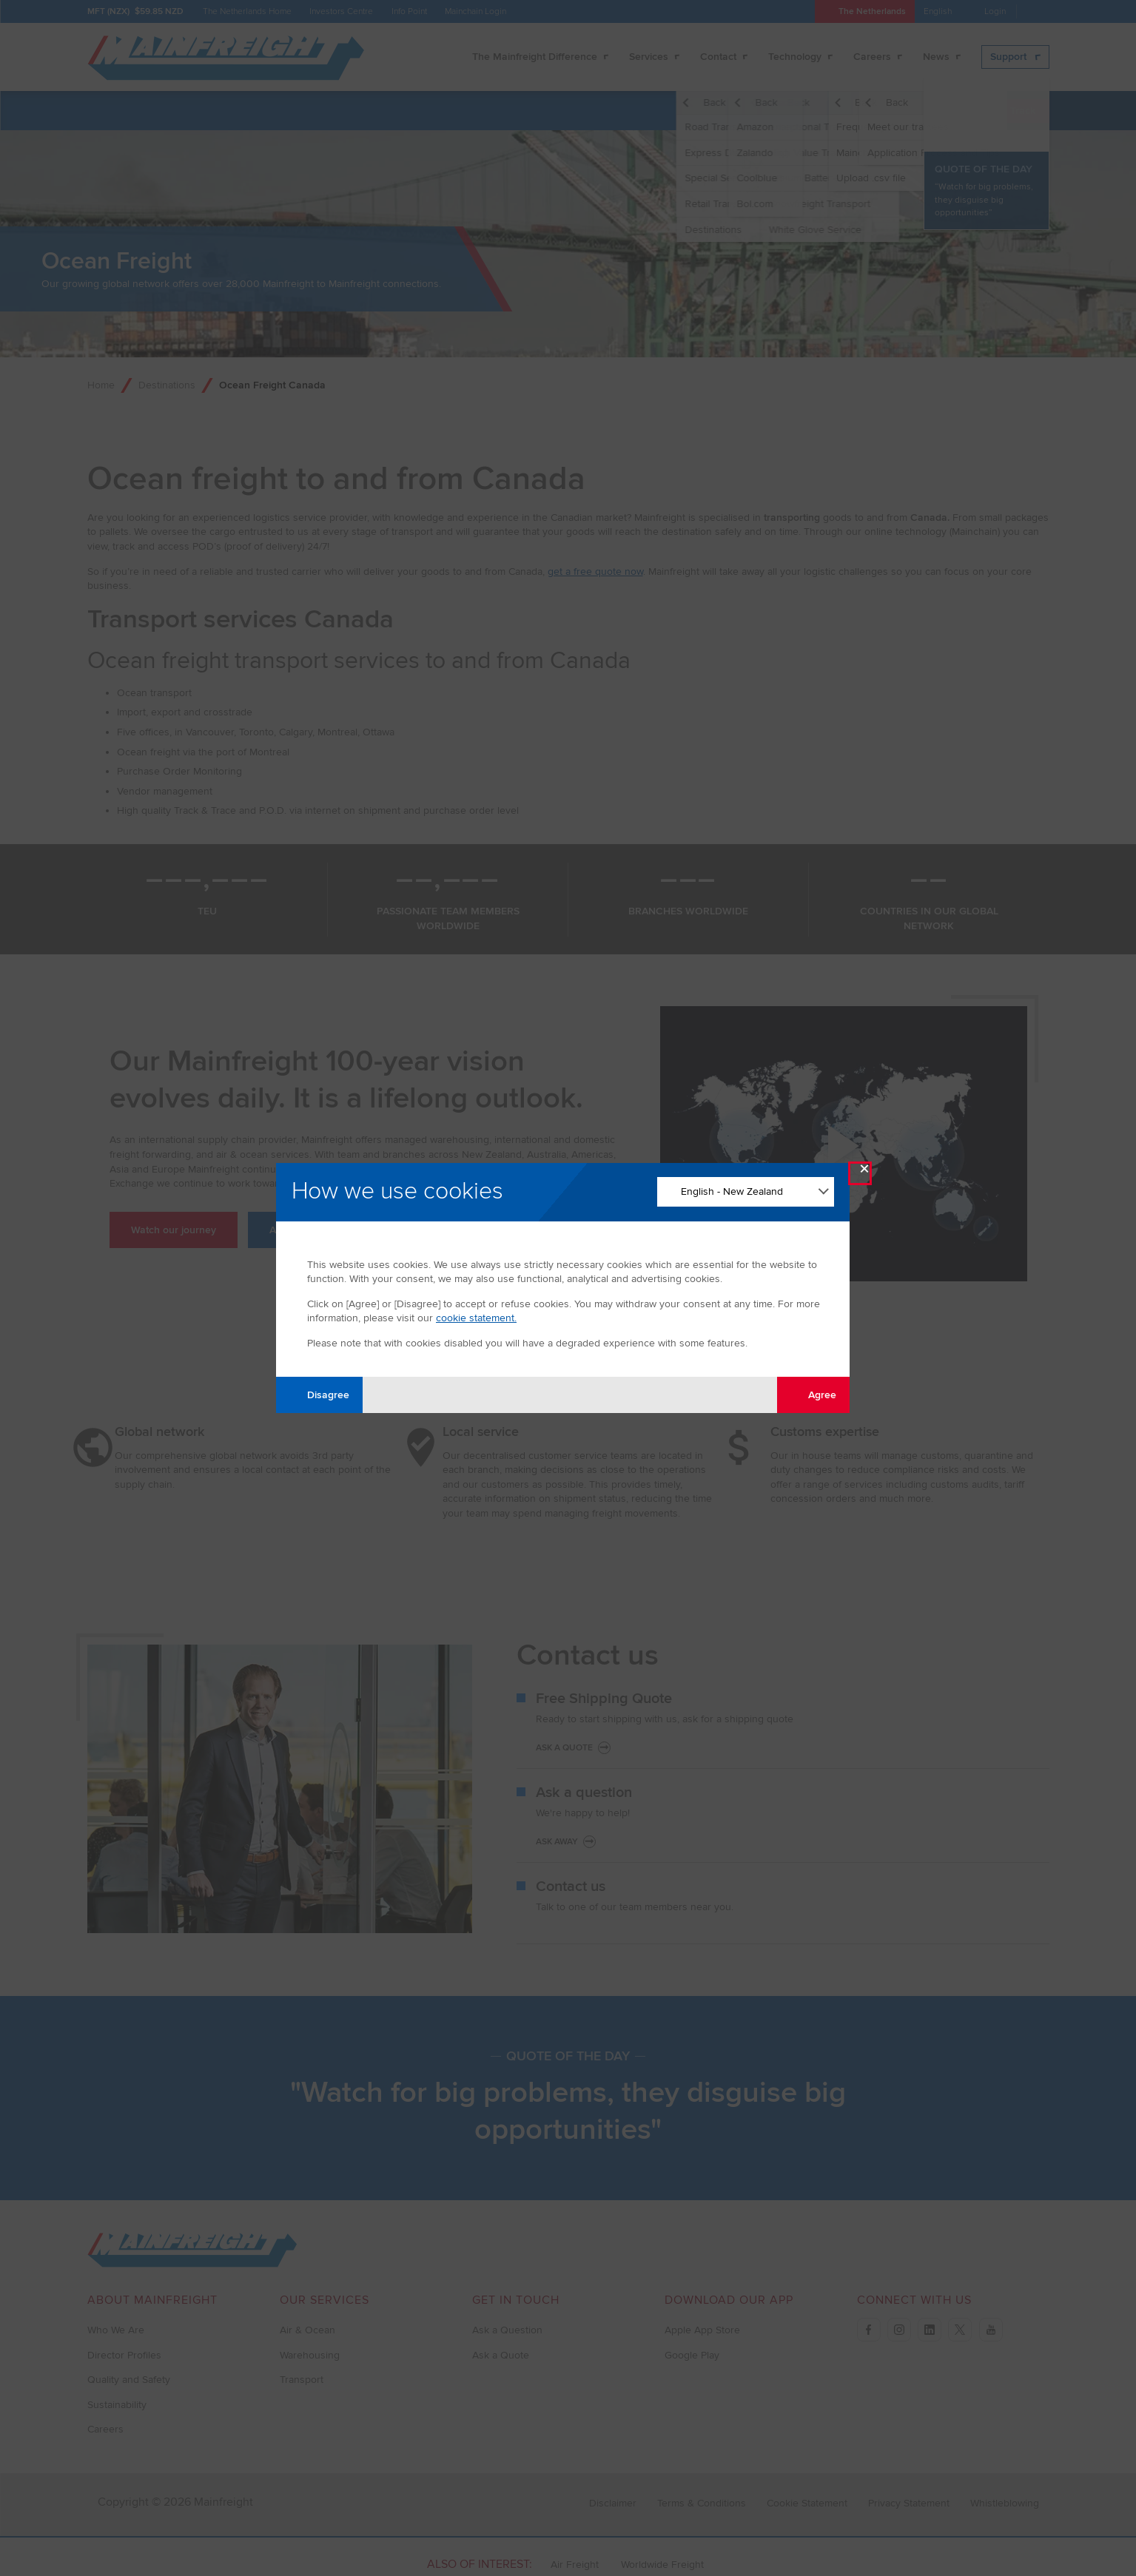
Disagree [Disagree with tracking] (319, 1394)
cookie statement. (476, 1318)
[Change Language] (745, 1192)
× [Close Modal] (864, 1172)
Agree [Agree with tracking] (813, 1394)
